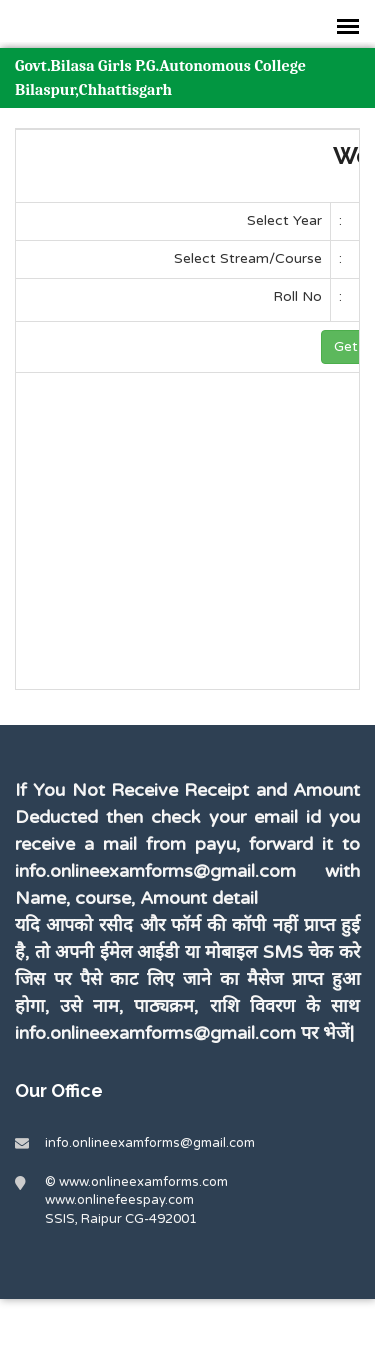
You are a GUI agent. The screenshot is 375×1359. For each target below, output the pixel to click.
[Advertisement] (192, 541)
